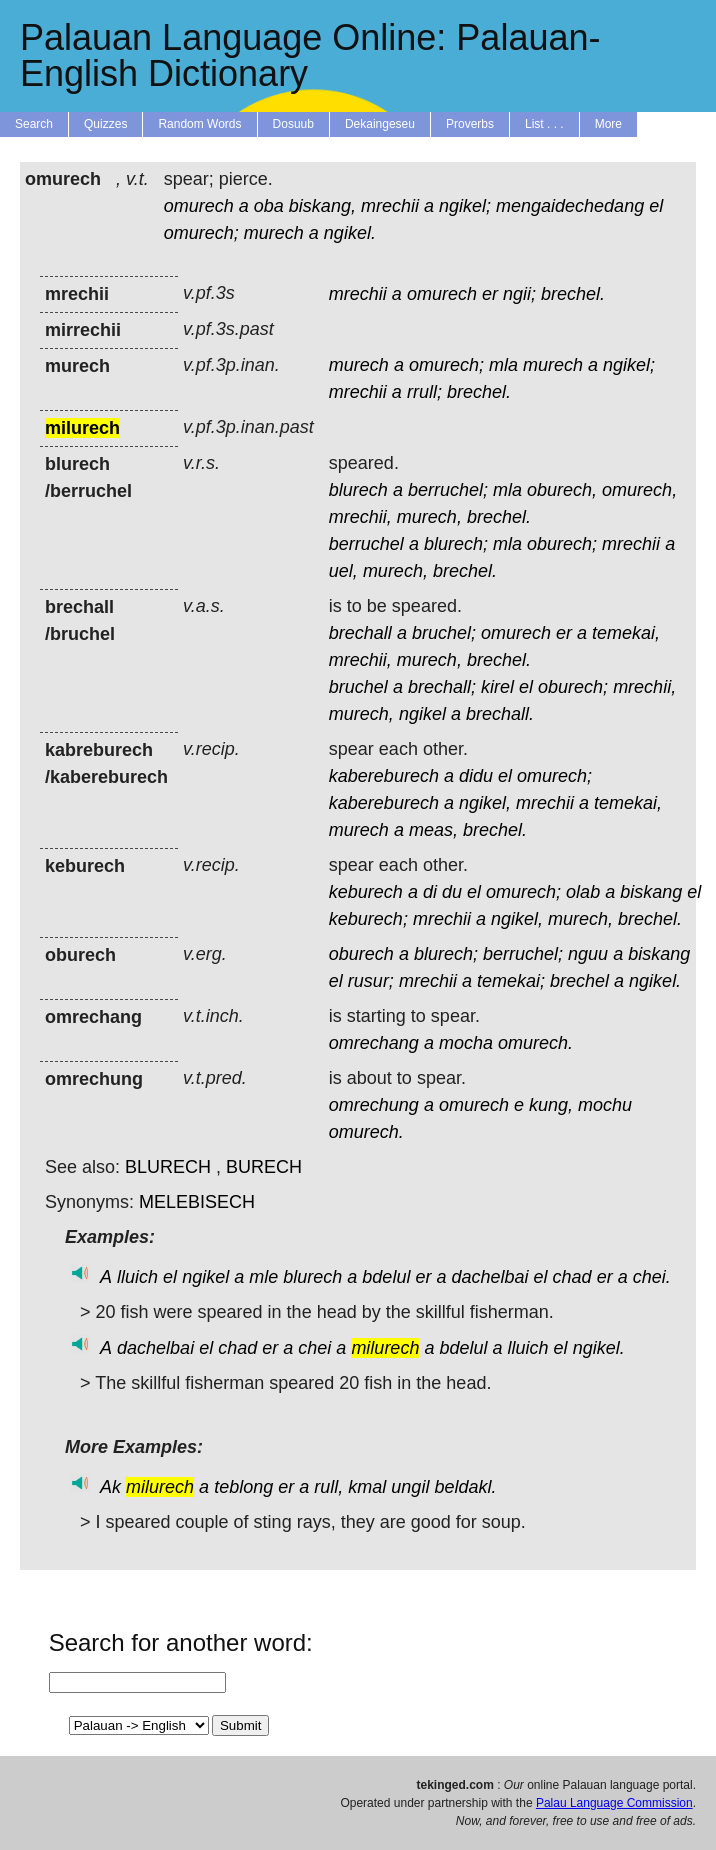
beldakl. (465, 1487)
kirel (497, 687)
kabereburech (384, 776)
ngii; (519, 294)
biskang (651, 892)
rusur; (371, 981)
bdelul (386, 1277)
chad (572, 1277)
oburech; (562, 544)
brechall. (500, 714)
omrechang (374, 1043)
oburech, (562, 490)
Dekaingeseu (380, 124)
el (656, 206)
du (452, 892)
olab (583, 892)
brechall (360, 633)
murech (274, 233)
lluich (137, 1277)
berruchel (366, 544)
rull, (328, 1487)
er (490, 294)
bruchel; (444, 633)
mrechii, (360, 517)
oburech (361, 954)
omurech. (535, 1043)
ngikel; (465, 206)
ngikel (422, 714)
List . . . (544, 124)
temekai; (511, 981)
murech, (429, 517)
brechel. (573, 294)
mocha (466, 1043)
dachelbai (489, 1277)
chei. (652, 1277)
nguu (588, 954)
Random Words (199, 124)
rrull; (424, 392)
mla (503, 365)
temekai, (626, 633)
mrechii (390, 206)
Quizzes (105, 124)
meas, (433, 830)
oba (269, 206)
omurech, (639, 490)
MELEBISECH (197, 1202)
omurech (199, 206)
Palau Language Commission (614, 1803)
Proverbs (470, 124)
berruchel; (448, 490)
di (430, 892)
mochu (605, 1105)
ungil (410, 1487)
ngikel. (350, 233)
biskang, (322, 206)
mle (263, 1277)
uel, (343, 571)
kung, (551, 1105)
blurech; (456, 544)
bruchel (358, 687)
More (608, 124)
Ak (110, 1487)
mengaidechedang (570, 206)
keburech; (368, 919)
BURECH (264, 1167)
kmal (367, 1487)
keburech (366, 892)
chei (314, 1348)
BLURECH (168, 1167)
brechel (579, 981)
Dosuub (293, 124)
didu (476, 776)
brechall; (442, 687)
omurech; (201, 233)
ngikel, (485, 803)
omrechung (374, 1105)
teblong (243, 1487)
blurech (358, 490)
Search (34, 124)
